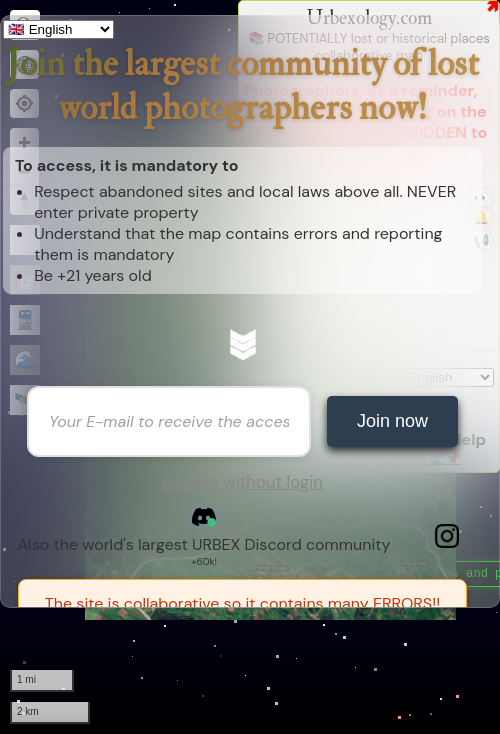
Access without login (242, 482)
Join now (392, 421)
